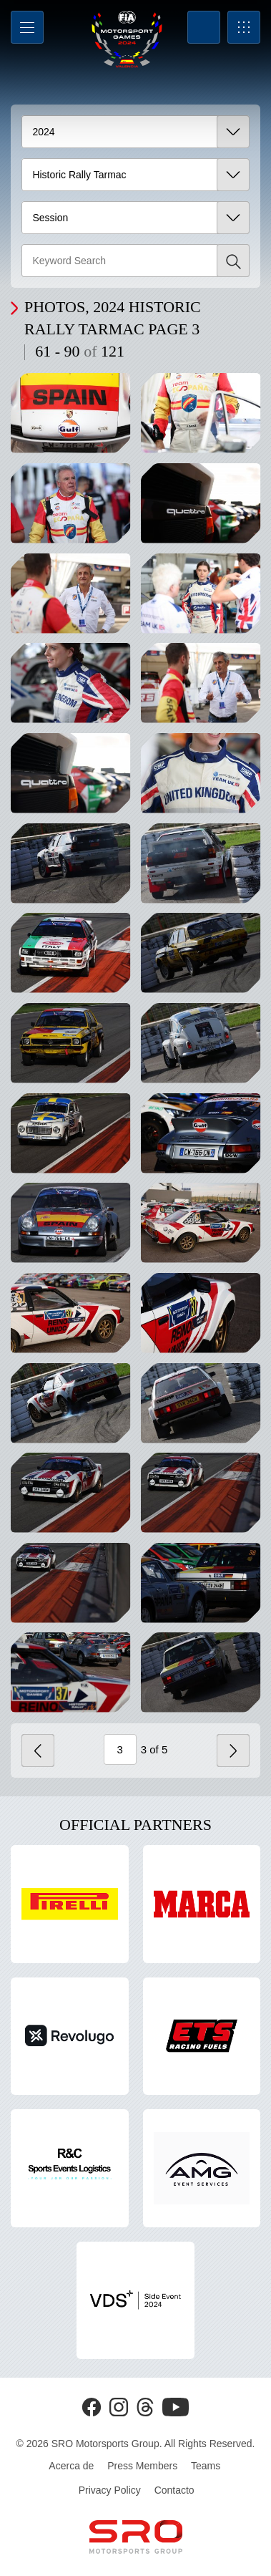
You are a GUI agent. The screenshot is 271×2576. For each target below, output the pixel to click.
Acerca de (71, 2465)
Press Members (142, 2465)
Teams (205, 2465)
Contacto (174, 2490)
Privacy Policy (110, 2490)
